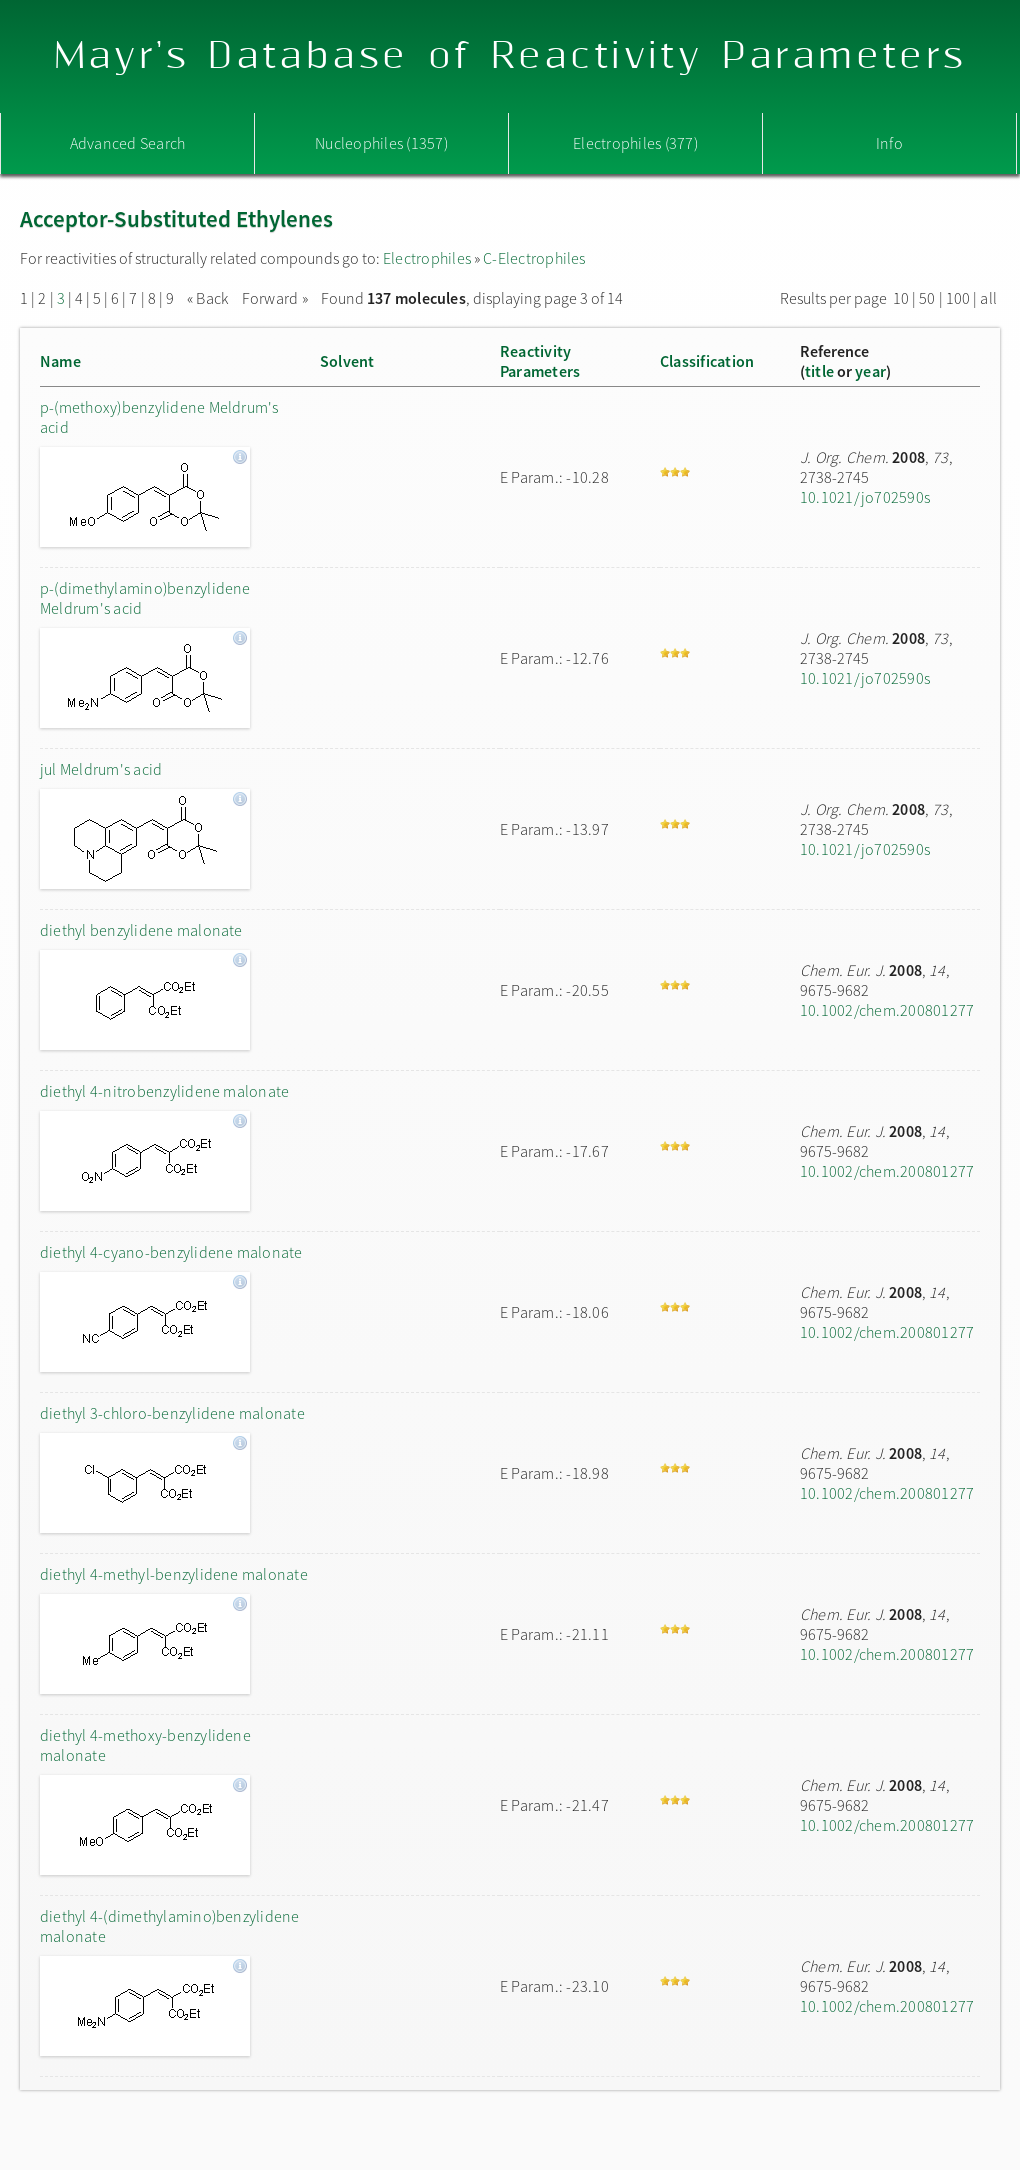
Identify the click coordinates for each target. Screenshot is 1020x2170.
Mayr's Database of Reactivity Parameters (510, 56)
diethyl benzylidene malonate (141, 930)
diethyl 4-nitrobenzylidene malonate (164, 1091)
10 (901, 298)
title (819, 371)
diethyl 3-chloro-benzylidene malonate (172, 1413)
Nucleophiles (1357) (381, 143)
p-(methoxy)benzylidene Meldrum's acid (159, 417)
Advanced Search (128, 143)
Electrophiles (427, 258)
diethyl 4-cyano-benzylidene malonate (171, 1252)
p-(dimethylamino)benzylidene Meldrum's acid (145, 598)
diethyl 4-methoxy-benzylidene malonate (145, 1745)
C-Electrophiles (534, 258)
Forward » (275, 298)
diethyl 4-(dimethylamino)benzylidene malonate (170, 1926)
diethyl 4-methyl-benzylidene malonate (174, 1574)
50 (927, 298)
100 (958, 298)
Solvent (347, 361)
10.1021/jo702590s (865, 497)
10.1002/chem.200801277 (887, 1010)
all (988, 298)
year (870, 371)
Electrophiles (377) (635, 143)
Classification (707, 361)
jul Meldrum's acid (101, 769)
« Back (209, 298)
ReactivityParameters (540, 361)
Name (60, 361)
